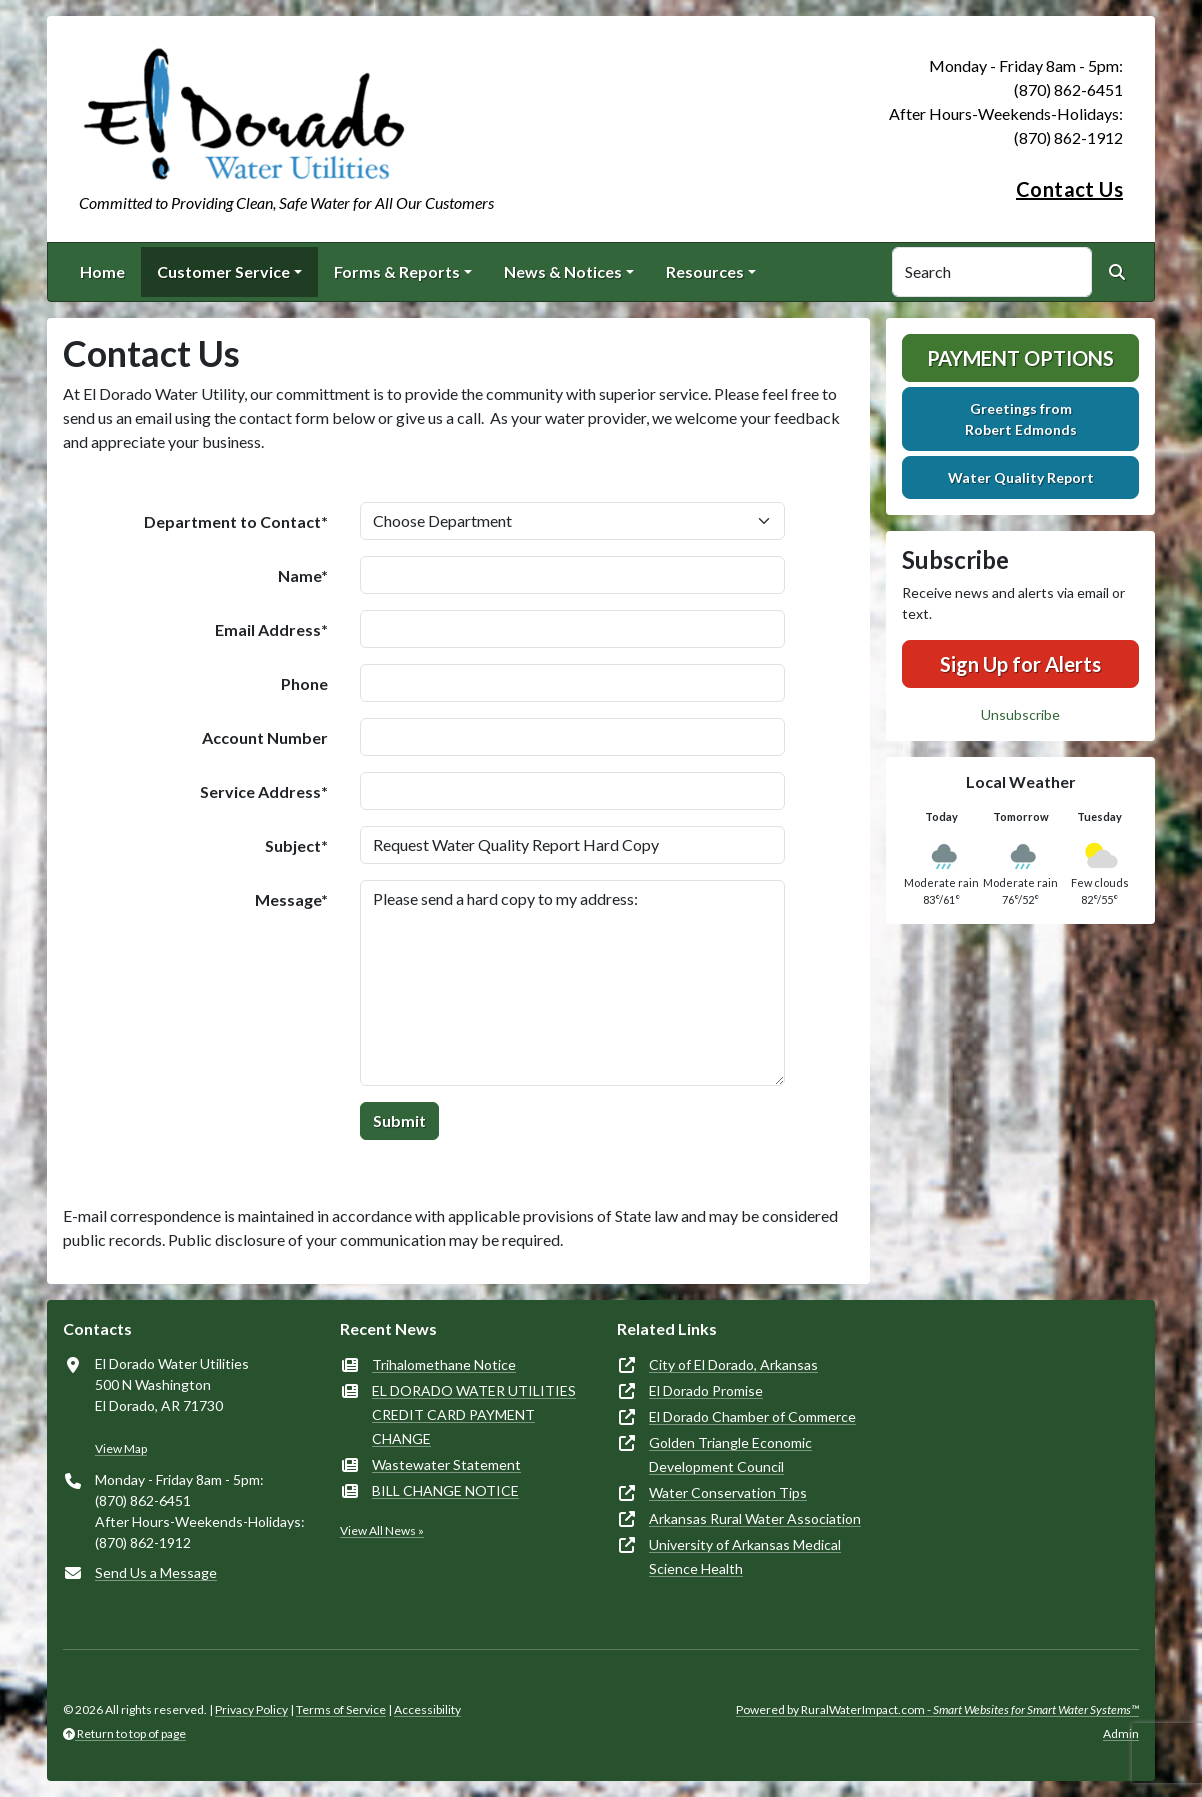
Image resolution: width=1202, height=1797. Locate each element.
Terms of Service (341, 1709)
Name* (303, 575)
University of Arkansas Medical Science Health (745, 1556)
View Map (121, 1448)
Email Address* (271, 629)
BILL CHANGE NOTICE (445, 1490)
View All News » (382, 1530)
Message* (291, 899)
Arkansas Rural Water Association (755, 1518)
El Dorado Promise (706, 1390)
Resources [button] (705, 271)
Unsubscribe (1020, 714)
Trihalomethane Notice (444, 1364)
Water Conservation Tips (728, 1492)
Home (102, 271)
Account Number (265, 737)
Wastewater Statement (446, 1464)
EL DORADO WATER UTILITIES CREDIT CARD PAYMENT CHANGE (474, 1414)
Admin (1121, 1733)
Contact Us (1069, 189)
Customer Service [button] (223, 271)
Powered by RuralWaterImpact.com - (937, 1709)
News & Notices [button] (563, 271)
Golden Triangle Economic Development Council (730, 1454)
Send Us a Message (156, 1572)
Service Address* (264, 791)
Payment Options (1020, 358)
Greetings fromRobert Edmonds (1021, 419)
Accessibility (427, 1709)
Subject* (296, 845)
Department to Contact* (236, 521)
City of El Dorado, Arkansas (733, 1364)
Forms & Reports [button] (397, 271)
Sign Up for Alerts (1020, 664)
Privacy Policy (251, 1709)
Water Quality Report (1021, 477)
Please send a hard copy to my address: (572, 983)
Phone (304, 683)
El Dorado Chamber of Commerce (752, 1416)
